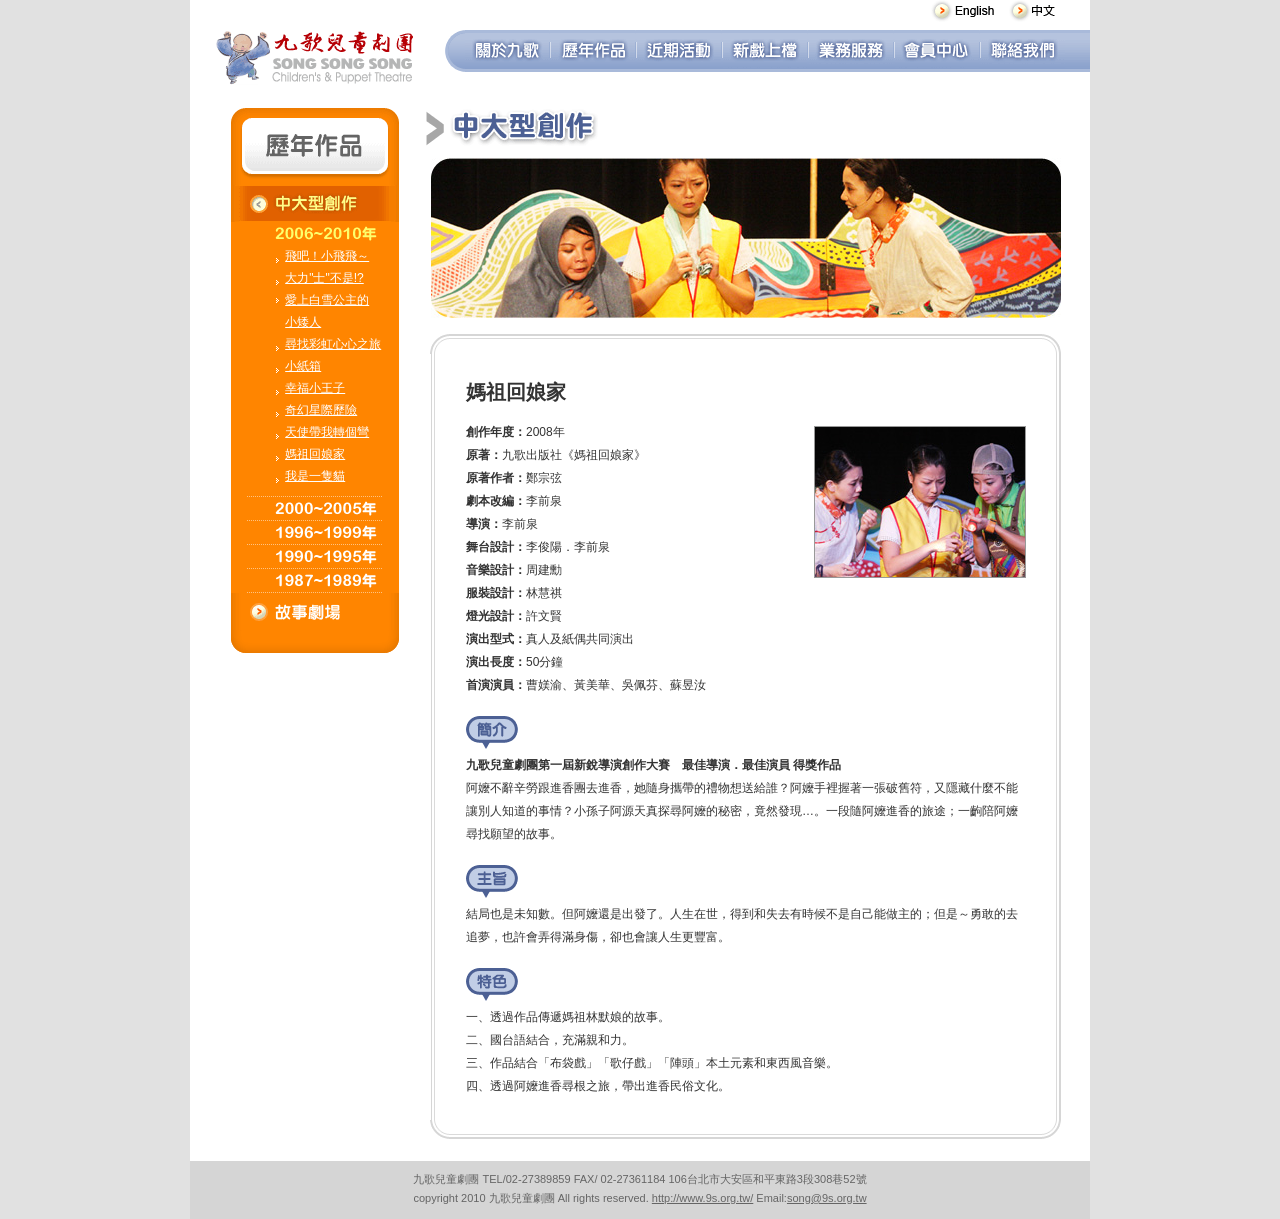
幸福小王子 (315, 388)
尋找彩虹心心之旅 (333, 344)
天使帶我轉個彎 (327, 432)
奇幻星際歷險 (321, 410)
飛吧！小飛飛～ (327, 256)
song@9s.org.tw (827, 1198)
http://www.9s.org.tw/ (702, 1198)
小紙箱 (303, 366)
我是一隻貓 (315, 476)
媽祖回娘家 (315, 454)
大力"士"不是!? (324, 278)
